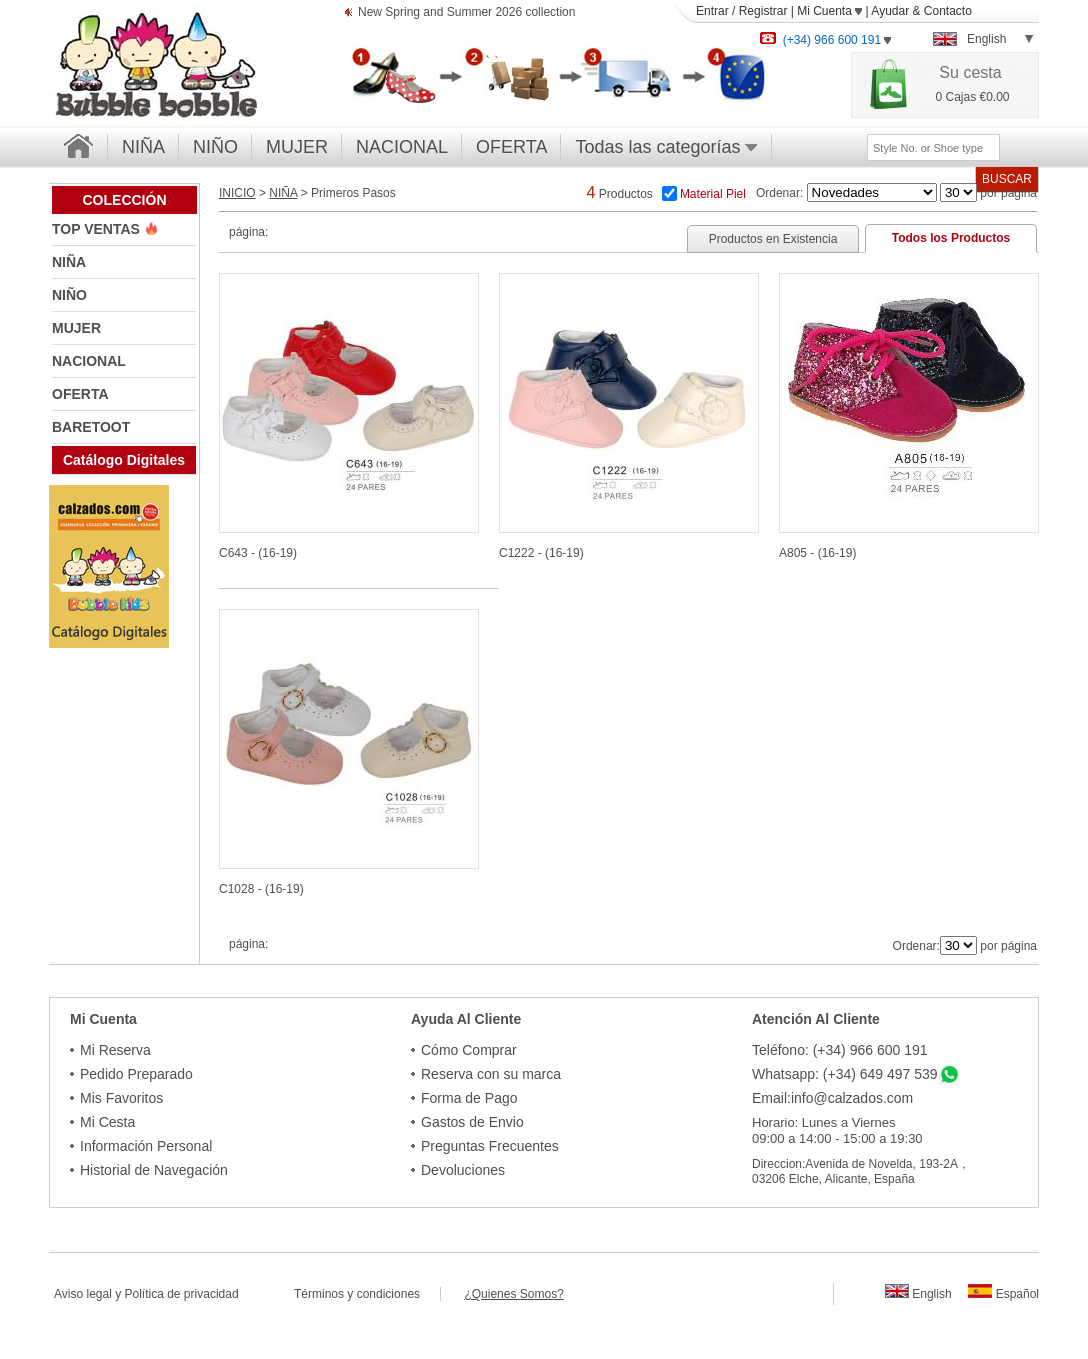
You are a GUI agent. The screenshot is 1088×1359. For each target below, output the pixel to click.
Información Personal (146, 1146)
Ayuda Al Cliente (466, 1019)
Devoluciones (463, 1170)
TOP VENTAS (98, 229)
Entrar (712, 11)
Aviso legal (83, 1294)
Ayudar (890, 11)
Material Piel (713, 193)
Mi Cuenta (829, 11)
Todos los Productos (951, 238)
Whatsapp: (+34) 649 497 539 (845, 1074)
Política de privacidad (182, 1294)
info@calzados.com (852, 1098)
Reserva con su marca (491, 1074)
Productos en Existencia (773, 239)
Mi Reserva (115, 1050)
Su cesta (970, 72)
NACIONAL (402, 147)
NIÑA (143, 147)
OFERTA (511, 147)
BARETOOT (91, 427)
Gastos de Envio (472, 1122)
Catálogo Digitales (124, 460)
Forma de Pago (469, 1098)
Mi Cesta (107, 1122)
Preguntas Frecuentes (490, 1146)
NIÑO (215, 147)
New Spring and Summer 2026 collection (466, 13)
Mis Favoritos (121, 1098)
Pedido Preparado (136, 1074)
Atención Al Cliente (816, 1019)
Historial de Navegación (154, 1170)
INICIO (237, 193)
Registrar (763, 11)
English (918, 1294)
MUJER (297, 147)
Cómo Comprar (469, 1050)
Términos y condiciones (367, 1294)
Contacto (948, 11)
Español (1003, 1294)
